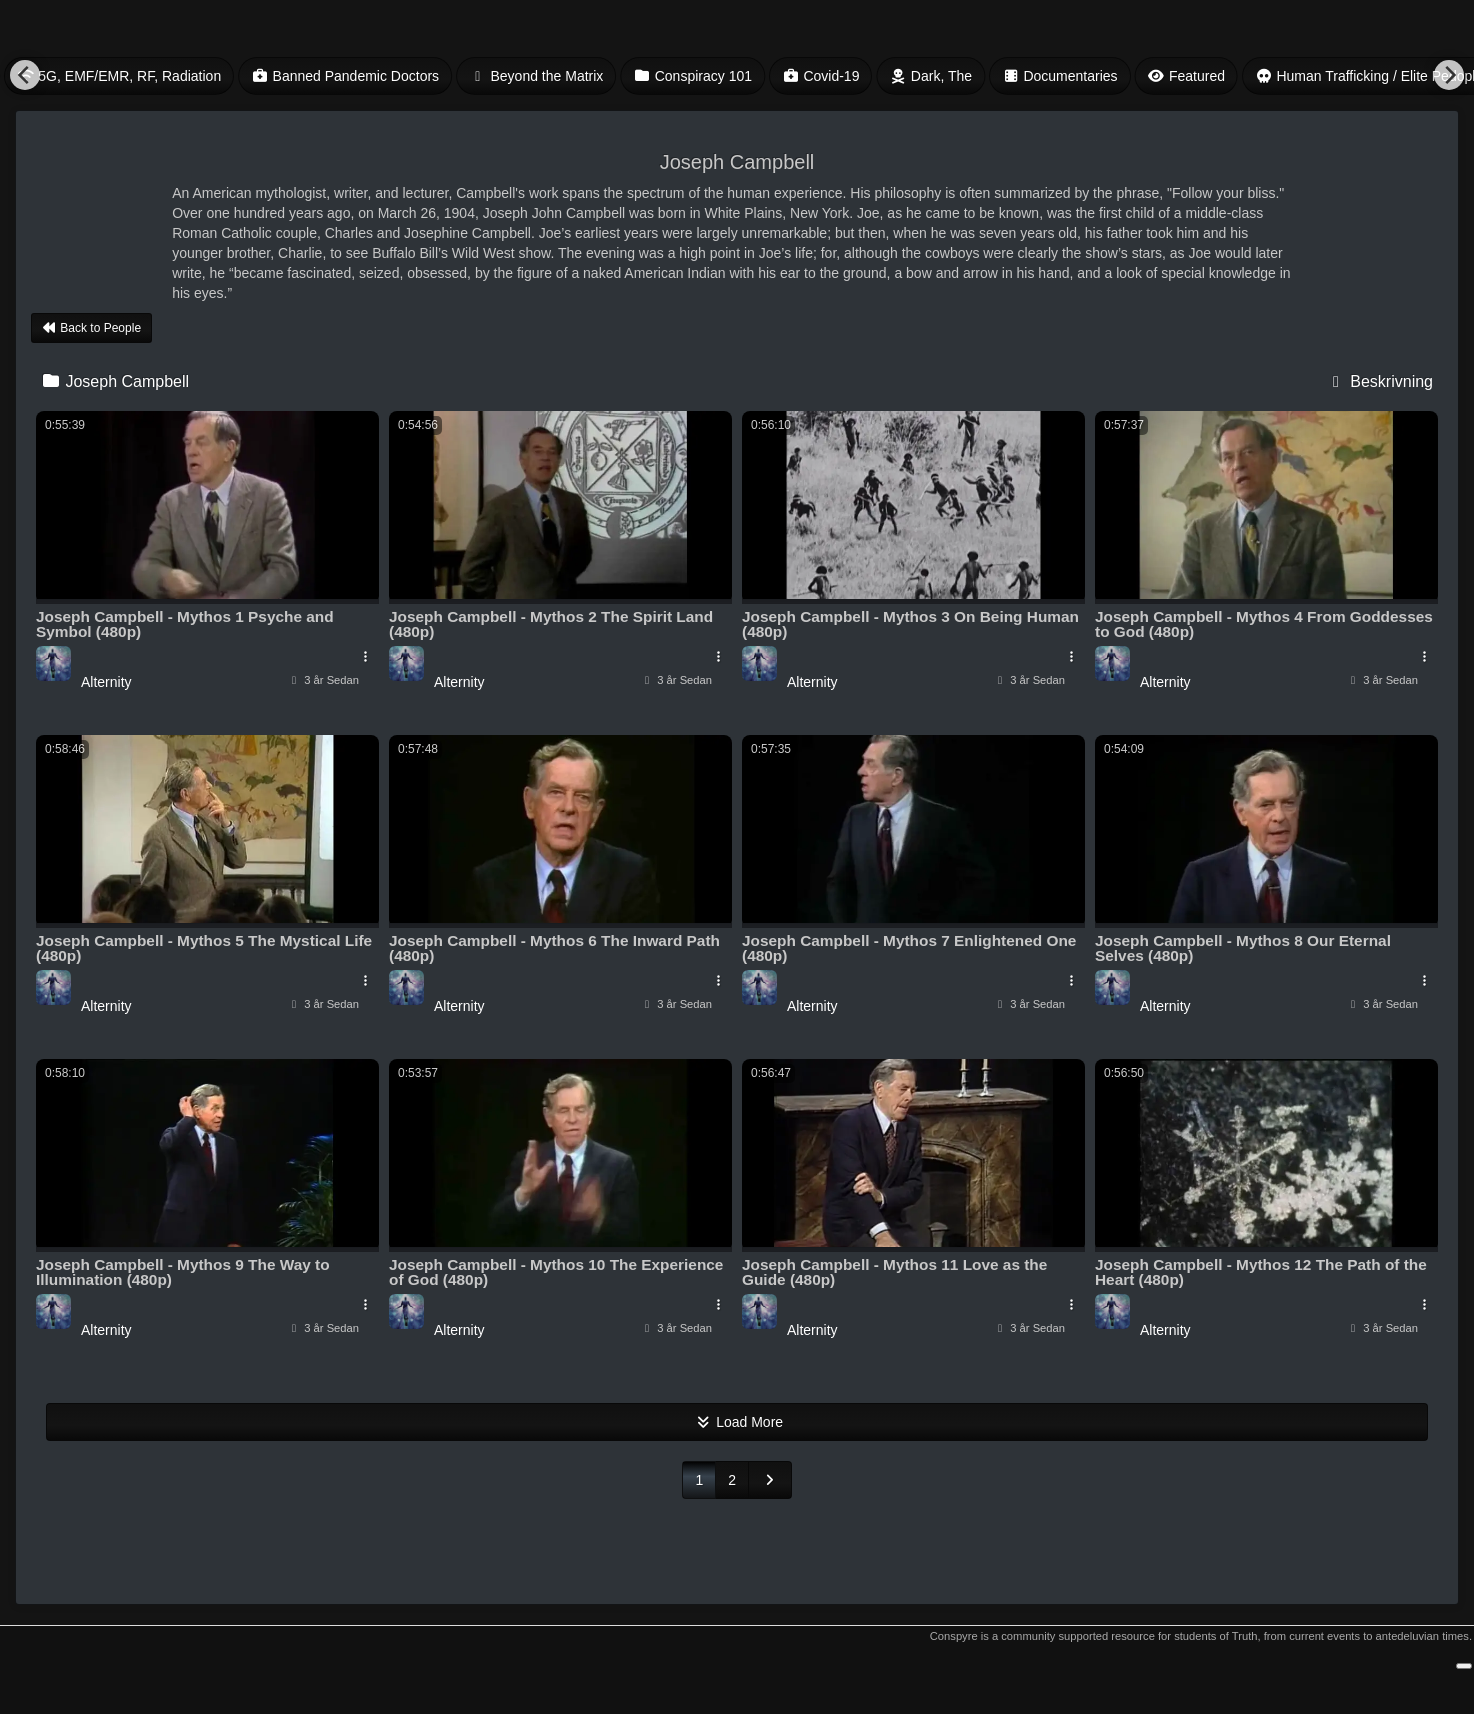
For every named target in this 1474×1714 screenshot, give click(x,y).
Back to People (91, 328)
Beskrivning (1379, 381)
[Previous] (25, 75)
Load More (737, 1422)
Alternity (106, 682)
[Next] (1449, 75)
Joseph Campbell (115, 381)
